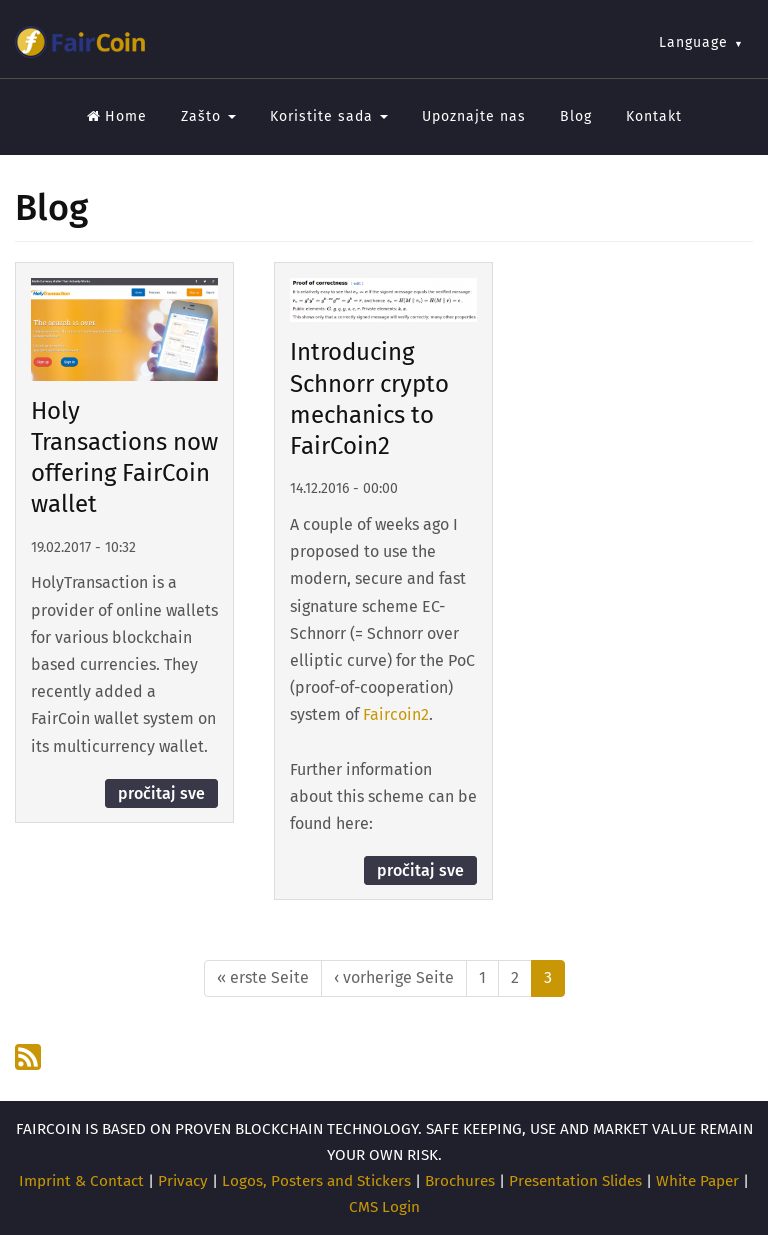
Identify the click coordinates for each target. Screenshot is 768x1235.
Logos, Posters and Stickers (316, 1181)
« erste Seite (263, 977)
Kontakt (654, 116)
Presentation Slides (575, 1181)
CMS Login (384, 1207)
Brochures (460, 1181)
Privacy (183, 1181)
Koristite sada (329, 116)
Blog (576, 116)
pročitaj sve (161, 793)
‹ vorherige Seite (394, 977)
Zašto (208, 116)
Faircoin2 (396, 714)
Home (117, 116)
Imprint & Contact (81, 1181)
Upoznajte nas (474, 116)
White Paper (697, 1181)
